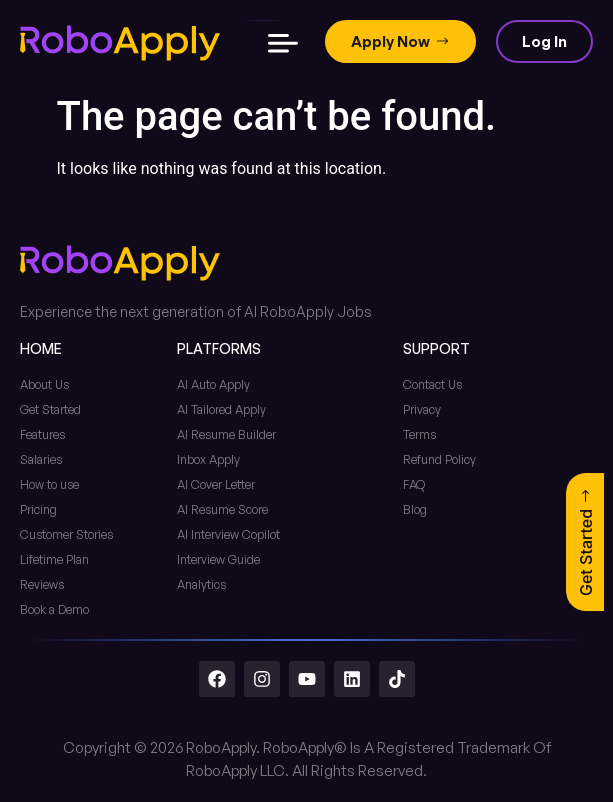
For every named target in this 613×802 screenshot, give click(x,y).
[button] (282, 42)
